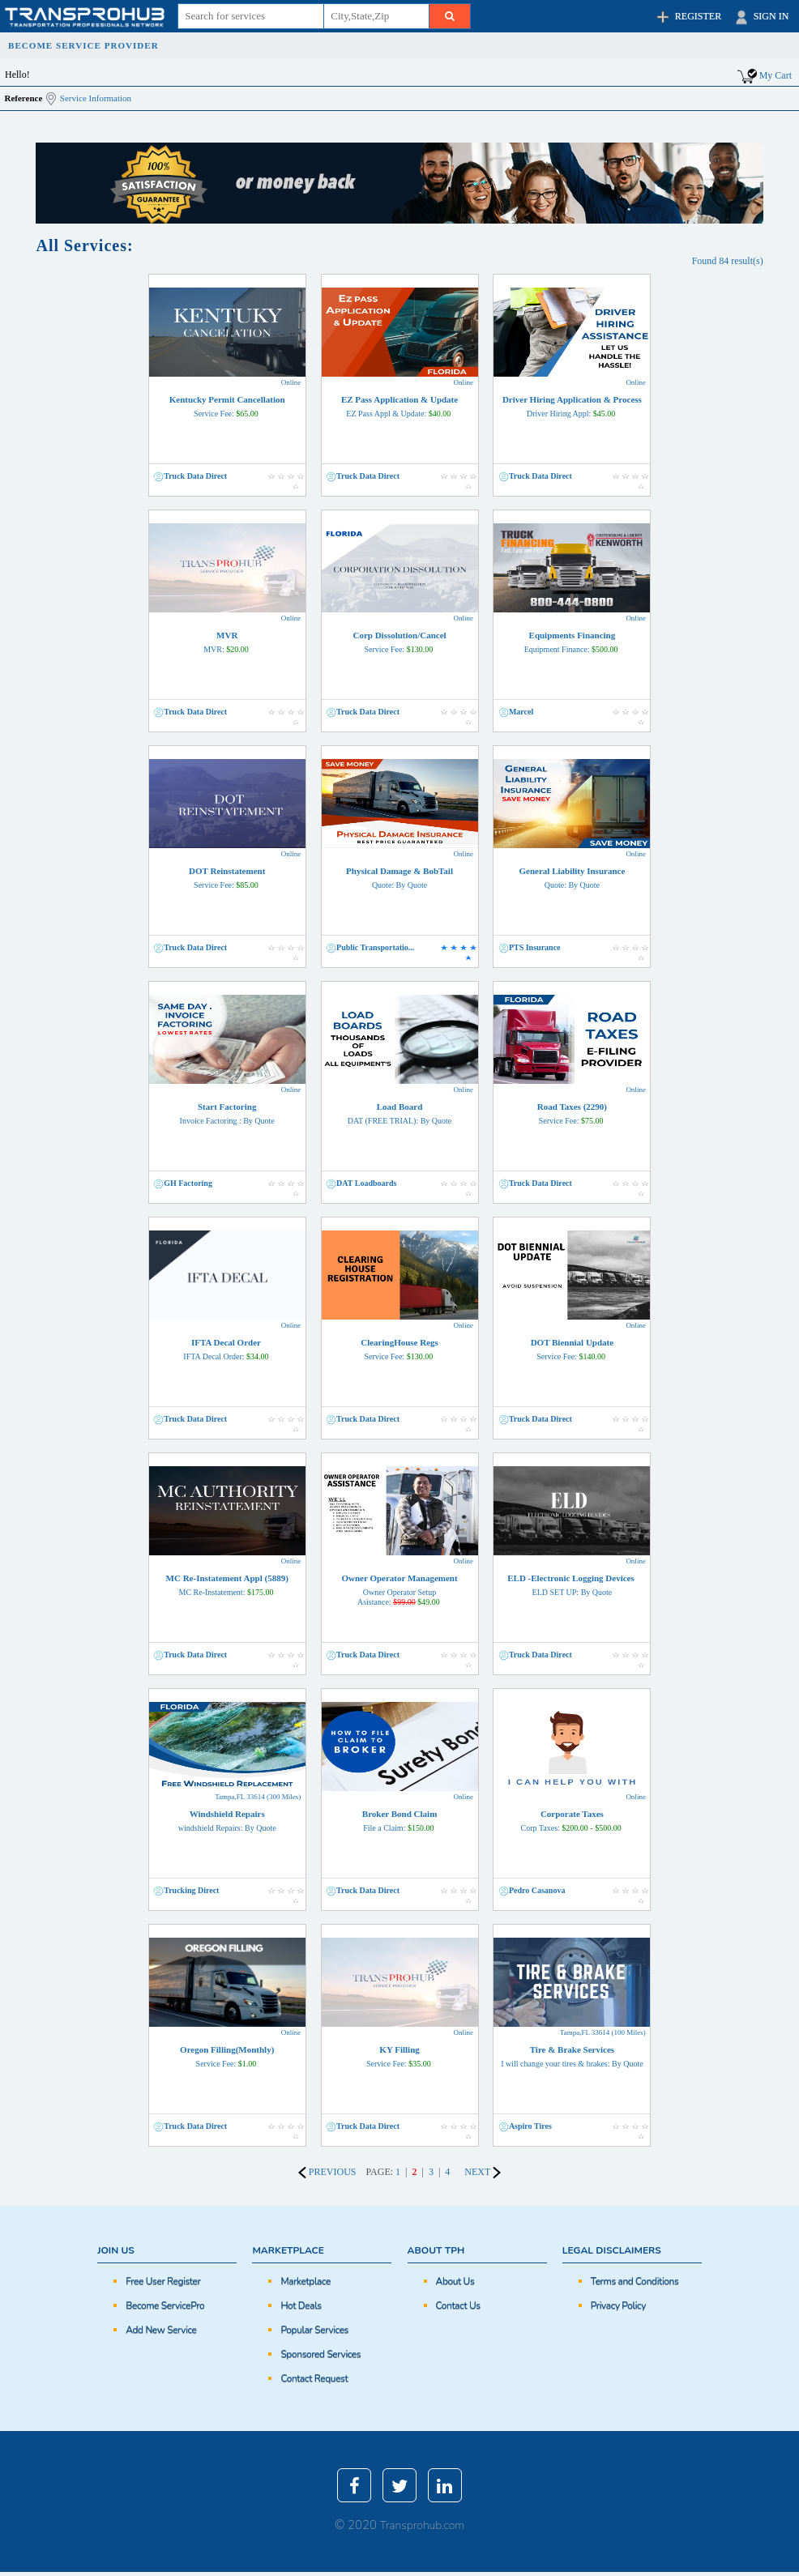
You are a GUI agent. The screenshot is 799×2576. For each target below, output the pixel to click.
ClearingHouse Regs (399, 1349)
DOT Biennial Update (572, 1349)
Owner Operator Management (399, 1589)
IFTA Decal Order (227, 1349)
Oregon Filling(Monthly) (227, 2056)
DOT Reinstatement (227, 877)
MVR (227, 642)
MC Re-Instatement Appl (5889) (227, 1585)
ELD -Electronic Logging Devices (572, 1585)
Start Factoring (227, 1113)
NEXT (482, 2171)
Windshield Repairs (227, 1820)
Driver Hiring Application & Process (572, 406)
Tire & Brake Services (572, 2056)
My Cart (775, 75)
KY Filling (399, 2056)
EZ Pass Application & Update (399, 406)
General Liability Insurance (572, 877)
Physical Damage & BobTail (399, 877)
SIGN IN (761, 17)
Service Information (95, 98)
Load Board (399, 1113)
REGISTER (687, 17)
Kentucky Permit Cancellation (227, 406)
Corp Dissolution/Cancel (399, 642)
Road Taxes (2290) (572, 1113)
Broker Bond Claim (399, 1820)
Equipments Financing (572, 642)
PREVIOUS (327, 2171)
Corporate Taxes (572, 1820)
